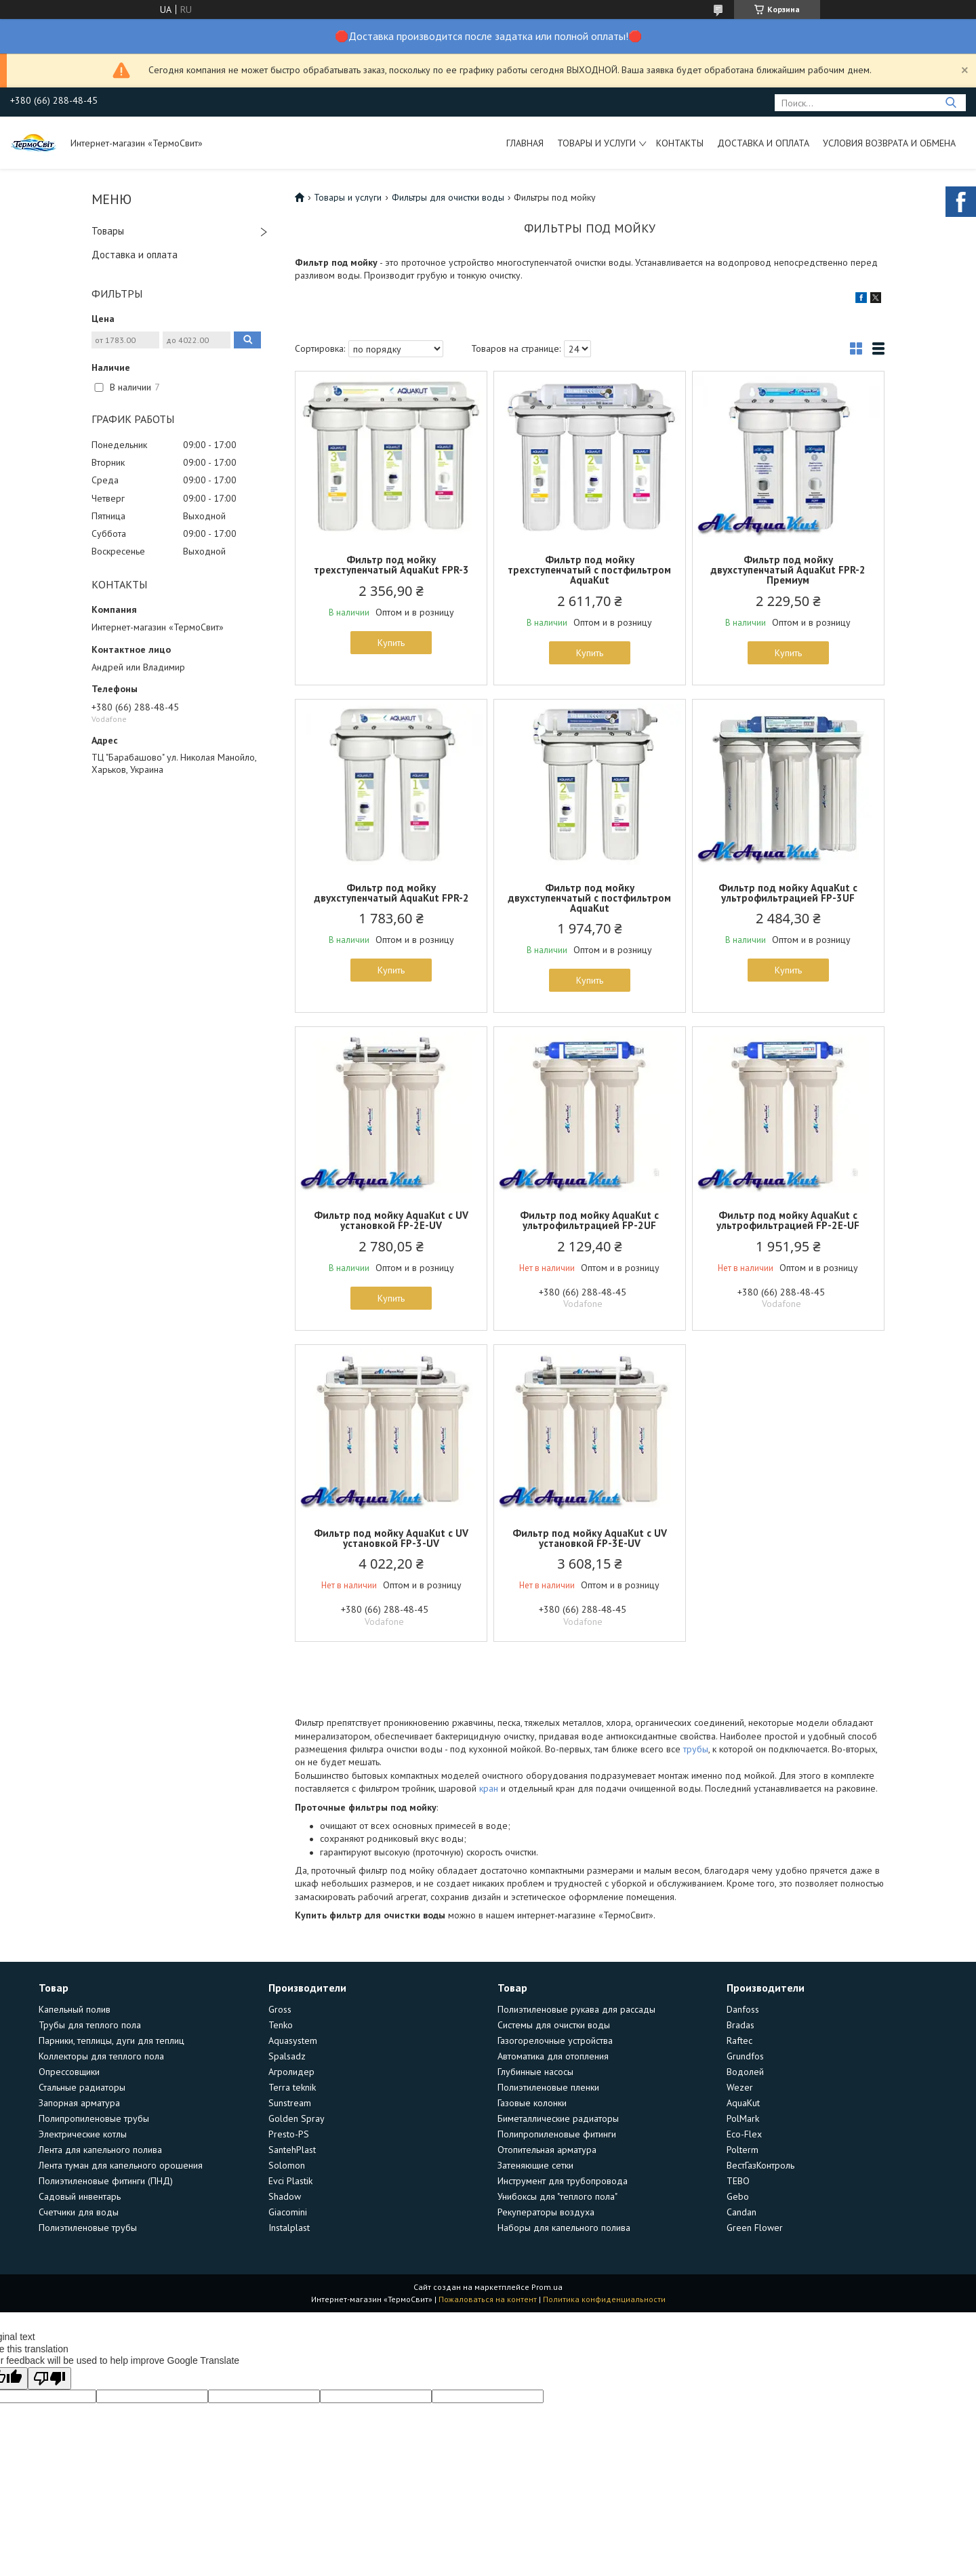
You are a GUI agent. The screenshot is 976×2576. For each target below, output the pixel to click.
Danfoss (743, 2009)
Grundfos (745, 2056)
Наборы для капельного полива (563, 2227)
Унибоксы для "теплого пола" (557, 2196)
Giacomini (287, 2212)
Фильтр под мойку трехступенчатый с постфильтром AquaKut (589, 570)
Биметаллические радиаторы (558, 2118)
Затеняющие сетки (535, 2165)
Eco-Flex (744, 2134)
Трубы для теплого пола (90, 2025)
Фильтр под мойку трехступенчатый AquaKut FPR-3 (391, 565)
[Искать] (950, 102)
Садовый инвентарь (80, 2196)
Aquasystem (292, 2040)
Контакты (680, 143)
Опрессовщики (69, 2072)
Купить (391, 643)
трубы (695, 1749)
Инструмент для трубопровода (562, 2181)
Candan (741, 2212)
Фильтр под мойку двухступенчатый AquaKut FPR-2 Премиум (788, 570)
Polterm (742, 2150)
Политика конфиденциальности (604, 2299)
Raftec (739, 2040)
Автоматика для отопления (553, 2056)
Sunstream (289, 2103)
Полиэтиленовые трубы (88, 2227)
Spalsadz (287, 2056)
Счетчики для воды (79, 2212)
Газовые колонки (532, 2103)
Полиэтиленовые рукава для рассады (576, 2009)
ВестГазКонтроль (760, 2165)
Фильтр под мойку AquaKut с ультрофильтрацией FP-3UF (787, 893)
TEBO (738, 2181)
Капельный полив (74, 2009)
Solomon (286, 2165)
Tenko (280, 2025)
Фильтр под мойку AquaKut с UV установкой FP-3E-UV (589, 1538)
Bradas (740, 2025)
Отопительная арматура (546, 2150)
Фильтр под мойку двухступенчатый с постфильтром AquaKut (589, 898)
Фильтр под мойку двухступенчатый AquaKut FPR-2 (391, 893)
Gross (279, 2009)
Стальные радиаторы (82, 2087)
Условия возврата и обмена (889, 143)
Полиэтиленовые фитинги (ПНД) (106, 2181)
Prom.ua (547, 2287)
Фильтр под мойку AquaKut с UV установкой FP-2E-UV (391, 1220)
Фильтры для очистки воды (448, 197)
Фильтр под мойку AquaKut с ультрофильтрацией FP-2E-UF (787, 1220)
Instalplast (289, 2227)
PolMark (743, 2118)
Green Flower (755, 2227)
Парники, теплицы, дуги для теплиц (111, 2040)
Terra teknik (292, 2087)
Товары (108, 230)
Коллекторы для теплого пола (101, 2056)
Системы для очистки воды (553, 2025)
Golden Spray (296, 2118)
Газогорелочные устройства (555, 2040)
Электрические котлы (83, 2134)
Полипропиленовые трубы (94, 2118)
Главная (525, 143)
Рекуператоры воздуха (545, 2212)
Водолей (745, 2072)
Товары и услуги (596, 143)
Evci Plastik (290, 2181)
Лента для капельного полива (100, 2150)
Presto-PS (288, 2134)
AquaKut (743, 2103)
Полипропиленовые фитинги (556, 2134)
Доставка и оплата (763, 143)
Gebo (738, 2196)
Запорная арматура (79, 2103)
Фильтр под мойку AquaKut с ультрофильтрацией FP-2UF (589, 1220)
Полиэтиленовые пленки (548, 2087)
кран (488, 1788)
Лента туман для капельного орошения (121, 2165)
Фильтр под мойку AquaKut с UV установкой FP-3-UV (391, 1538)
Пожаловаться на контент (488, 2299)
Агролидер (291, 2072)
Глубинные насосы (535, 2072)
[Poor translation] (49, 2378)
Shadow (284, 2196)
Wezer (740, 2087)
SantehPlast (292, 2150)
